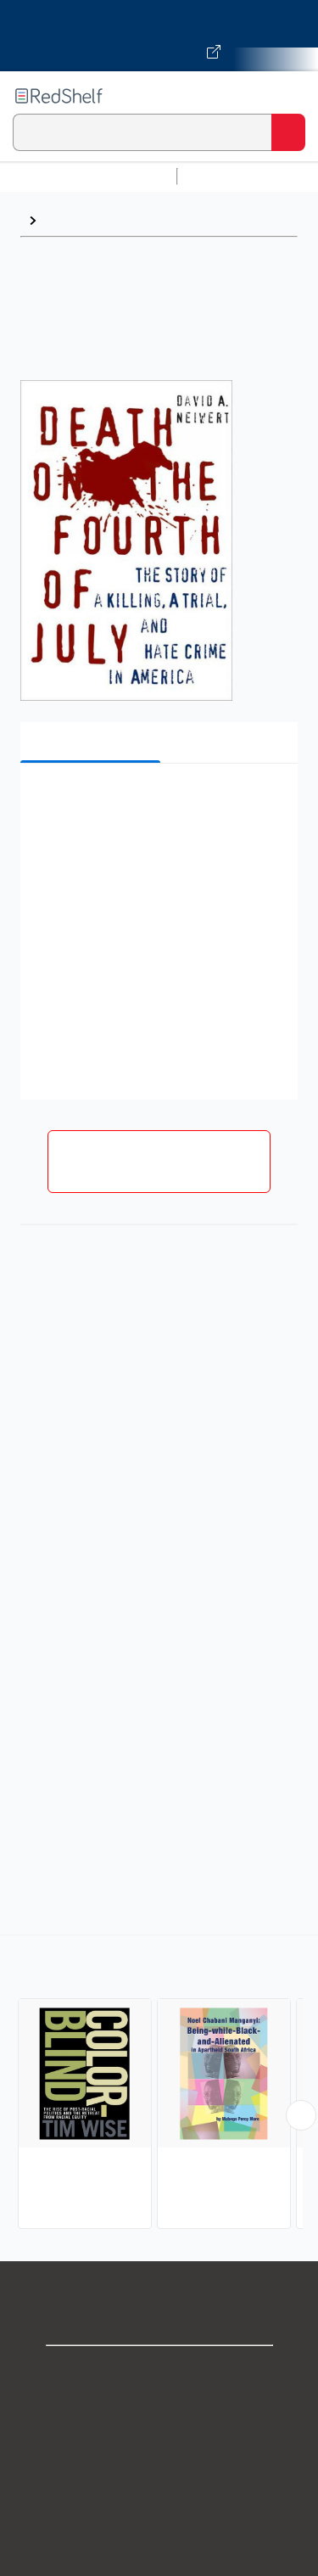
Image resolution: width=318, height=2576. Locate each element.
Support (159, 2410)
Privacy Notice (159, 2447)
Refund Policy (159, 2522)
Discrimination (90, 220)
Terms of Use (159, 2485)
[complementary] (159, 2084)
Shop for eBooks (159, 2373)
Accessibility (159, 2559)
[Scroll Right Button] (301, 2115)
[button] (157, 802)
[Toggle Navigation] (288, 96)
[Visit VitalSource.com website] (159, 35)
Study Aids (229, 176)
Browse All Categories (88, 176)
